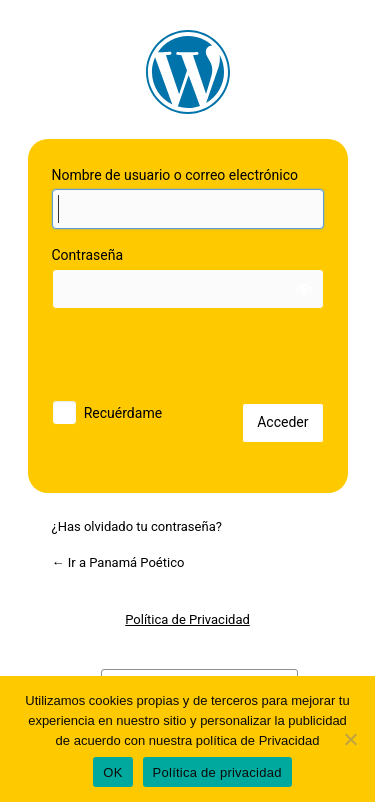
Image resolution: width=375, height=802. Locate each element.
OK (112, 772)
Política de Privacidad (187, 619)
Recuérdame (123, 413)
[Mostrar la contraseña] (304, 289)
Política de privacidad (217, 772)
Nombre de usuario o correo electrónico (175, 175)
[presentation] (189, 360)
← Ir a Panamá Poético (118, 562)
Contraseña (88, 255)
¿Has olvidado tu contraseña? (137, 526)
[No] (350, 739)
